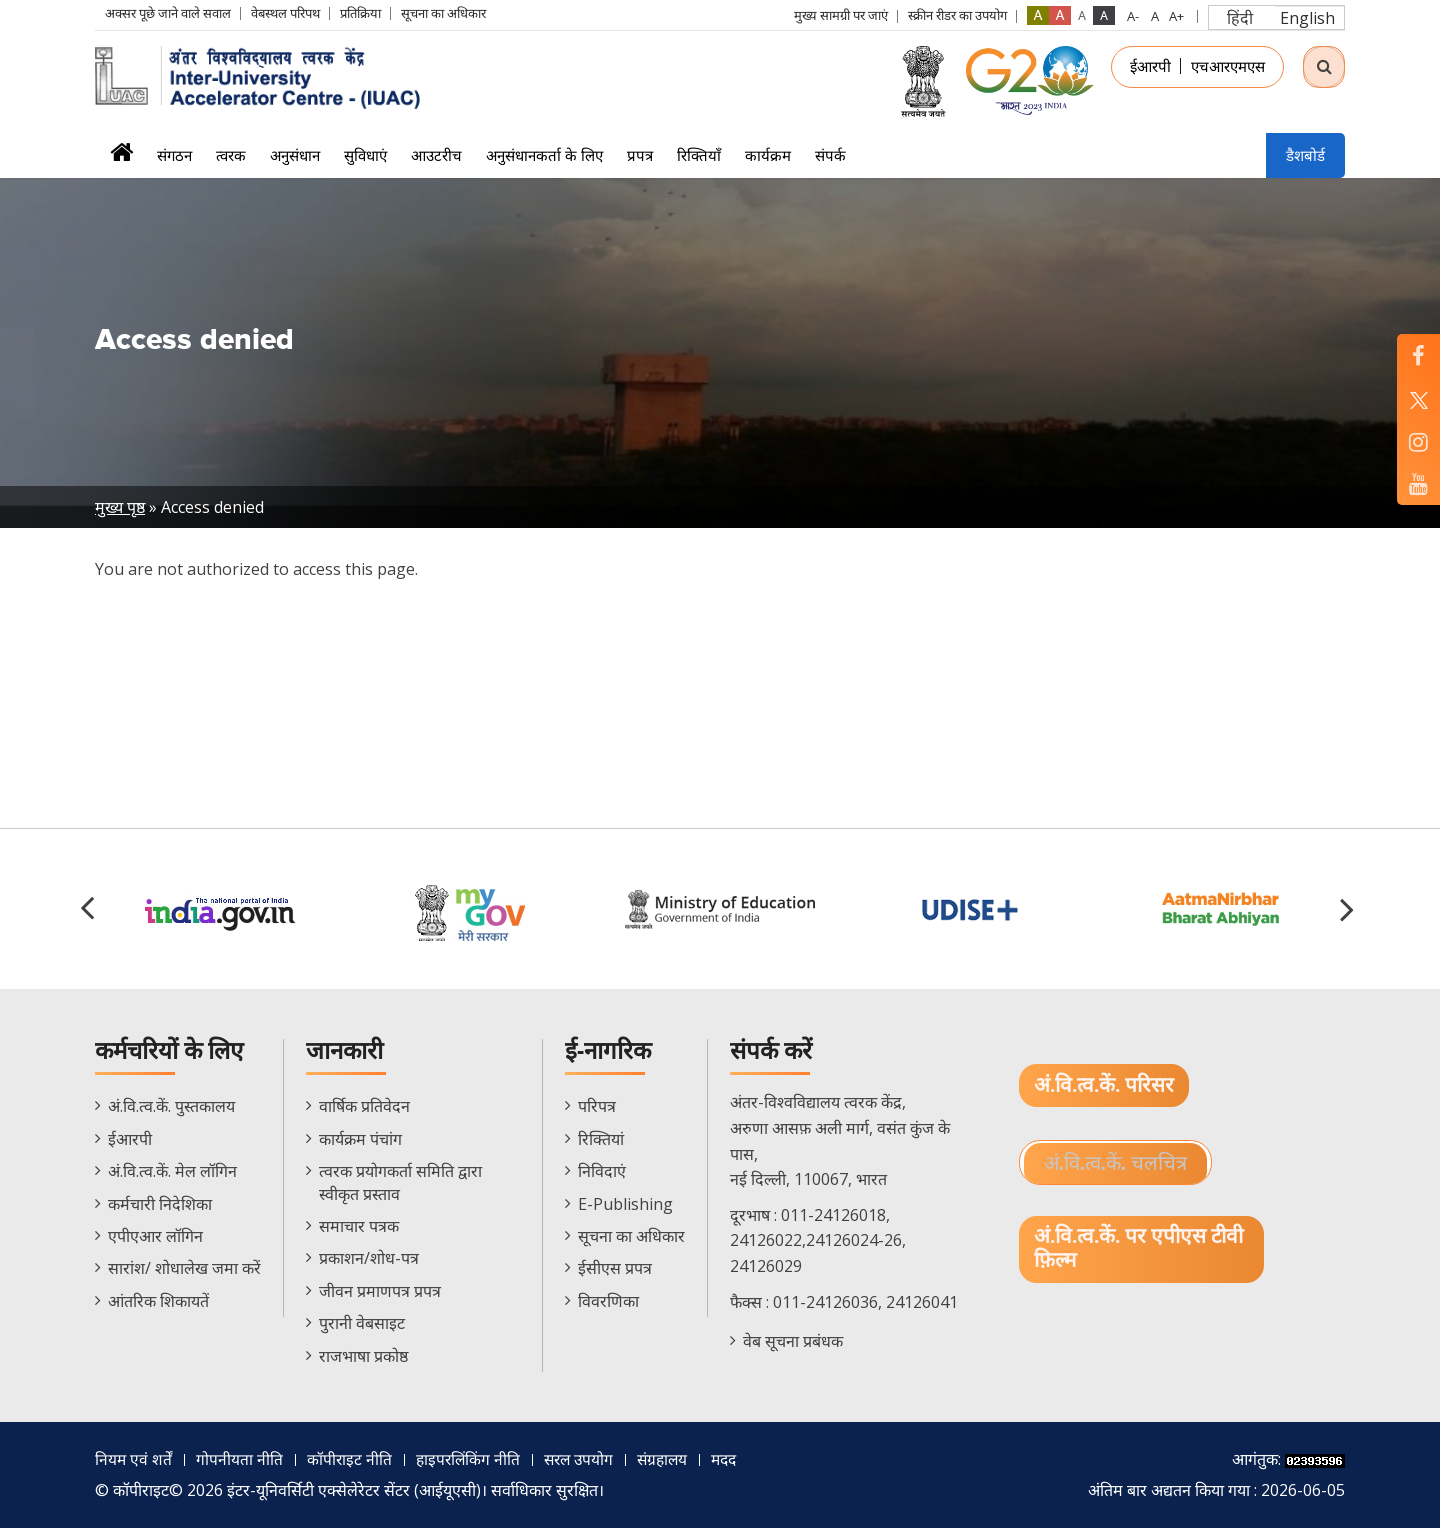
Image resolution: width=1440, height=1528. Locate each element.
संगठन (174, 155)
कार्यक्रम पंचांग (360, 1139)
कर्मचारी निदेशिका (160, 1204)
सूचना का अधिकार (443, 13)
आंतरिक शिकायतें (158, 1301)
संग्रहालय (672, 1459)
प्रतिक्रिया (360, 13)
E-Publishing (625, 1204)
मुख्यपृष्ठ (121, 158)
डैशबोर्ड (1305, 155)
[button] (1350, 909)
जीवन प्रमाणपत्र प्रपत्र (380, 1291)
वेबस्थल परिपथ (285, 13)
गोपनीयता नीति (240, 1459)
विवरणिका (608, 1301)
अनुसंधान (295, 155)
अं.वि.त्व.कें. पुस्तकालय (171, 1106)
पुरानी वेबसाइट (362, 1323)
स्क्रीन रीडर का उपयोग (957, 15)
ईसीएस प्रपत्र (615, 1268)
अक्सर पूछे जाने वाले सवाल (168, 13)
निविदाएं (602, 1171)
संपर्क (830, 155)
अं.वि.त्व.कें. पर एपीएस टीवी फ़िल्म (1139, 1249)
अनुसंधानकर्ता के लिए (544, 155)
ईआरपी (1150, 66)
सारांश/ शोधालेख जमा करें (184, 1268)
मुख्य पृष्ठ (120, 507)
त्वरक (231, 155)
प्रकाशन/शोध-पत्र (369, 1258)
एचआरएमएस (1228, 66)
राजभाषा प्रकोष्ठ (363, 1356)
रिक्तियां (601, 1139)
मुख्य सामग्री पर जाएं (841, 15)
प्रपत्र (640, 155)
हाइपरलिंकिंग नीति (471, 1459)
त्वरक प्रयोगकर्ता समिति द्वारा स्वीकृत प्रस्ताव (400, 1182)
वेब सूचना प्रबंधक (793, 1341)
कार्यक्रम (768, 155)
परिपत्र (597, 1106)
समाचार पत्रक (359, 1226)
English (1307, 18)
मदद (737, 1459)
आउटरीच (436, 155)
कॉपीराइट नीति (351, 1459)
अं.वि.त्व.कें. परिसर (1104, 1085)
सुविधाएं (365, 155)
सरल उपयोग (585, 1459)
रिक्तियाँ (699, 155)
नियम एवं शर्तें (134, 1459)
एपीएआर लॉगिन (155, 1236)
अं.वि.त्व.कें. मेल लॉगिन (172, 1171)
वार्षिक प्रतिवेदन (364, 1106)
